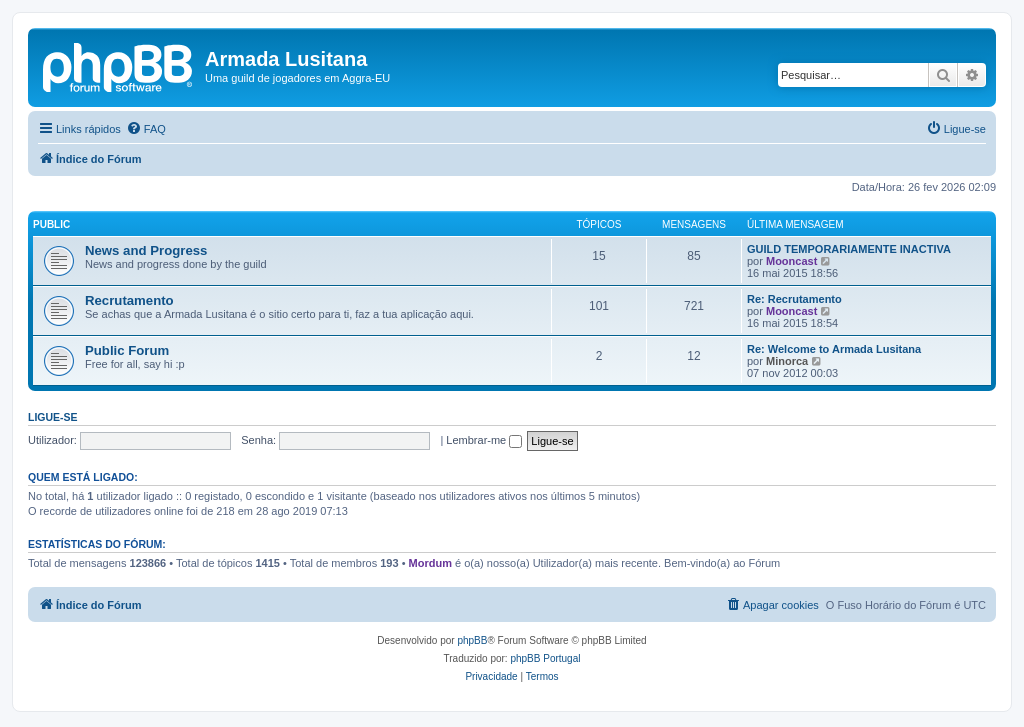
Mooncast (791, 261)
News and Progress (146, 250)
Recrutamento (129, 300)
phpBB (472, 640)
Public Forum (127, 350)
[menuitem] (146, 129)
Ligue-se (53, 417)
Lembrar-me (484, 440)
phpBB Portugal (545, 658)
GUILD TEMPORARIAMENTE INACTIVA (849, 249)
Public (51, 224)
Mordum (430, 563)
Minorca (787, 361)
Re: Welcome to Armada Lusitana (834, 349)
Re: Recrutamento (794, 299)
